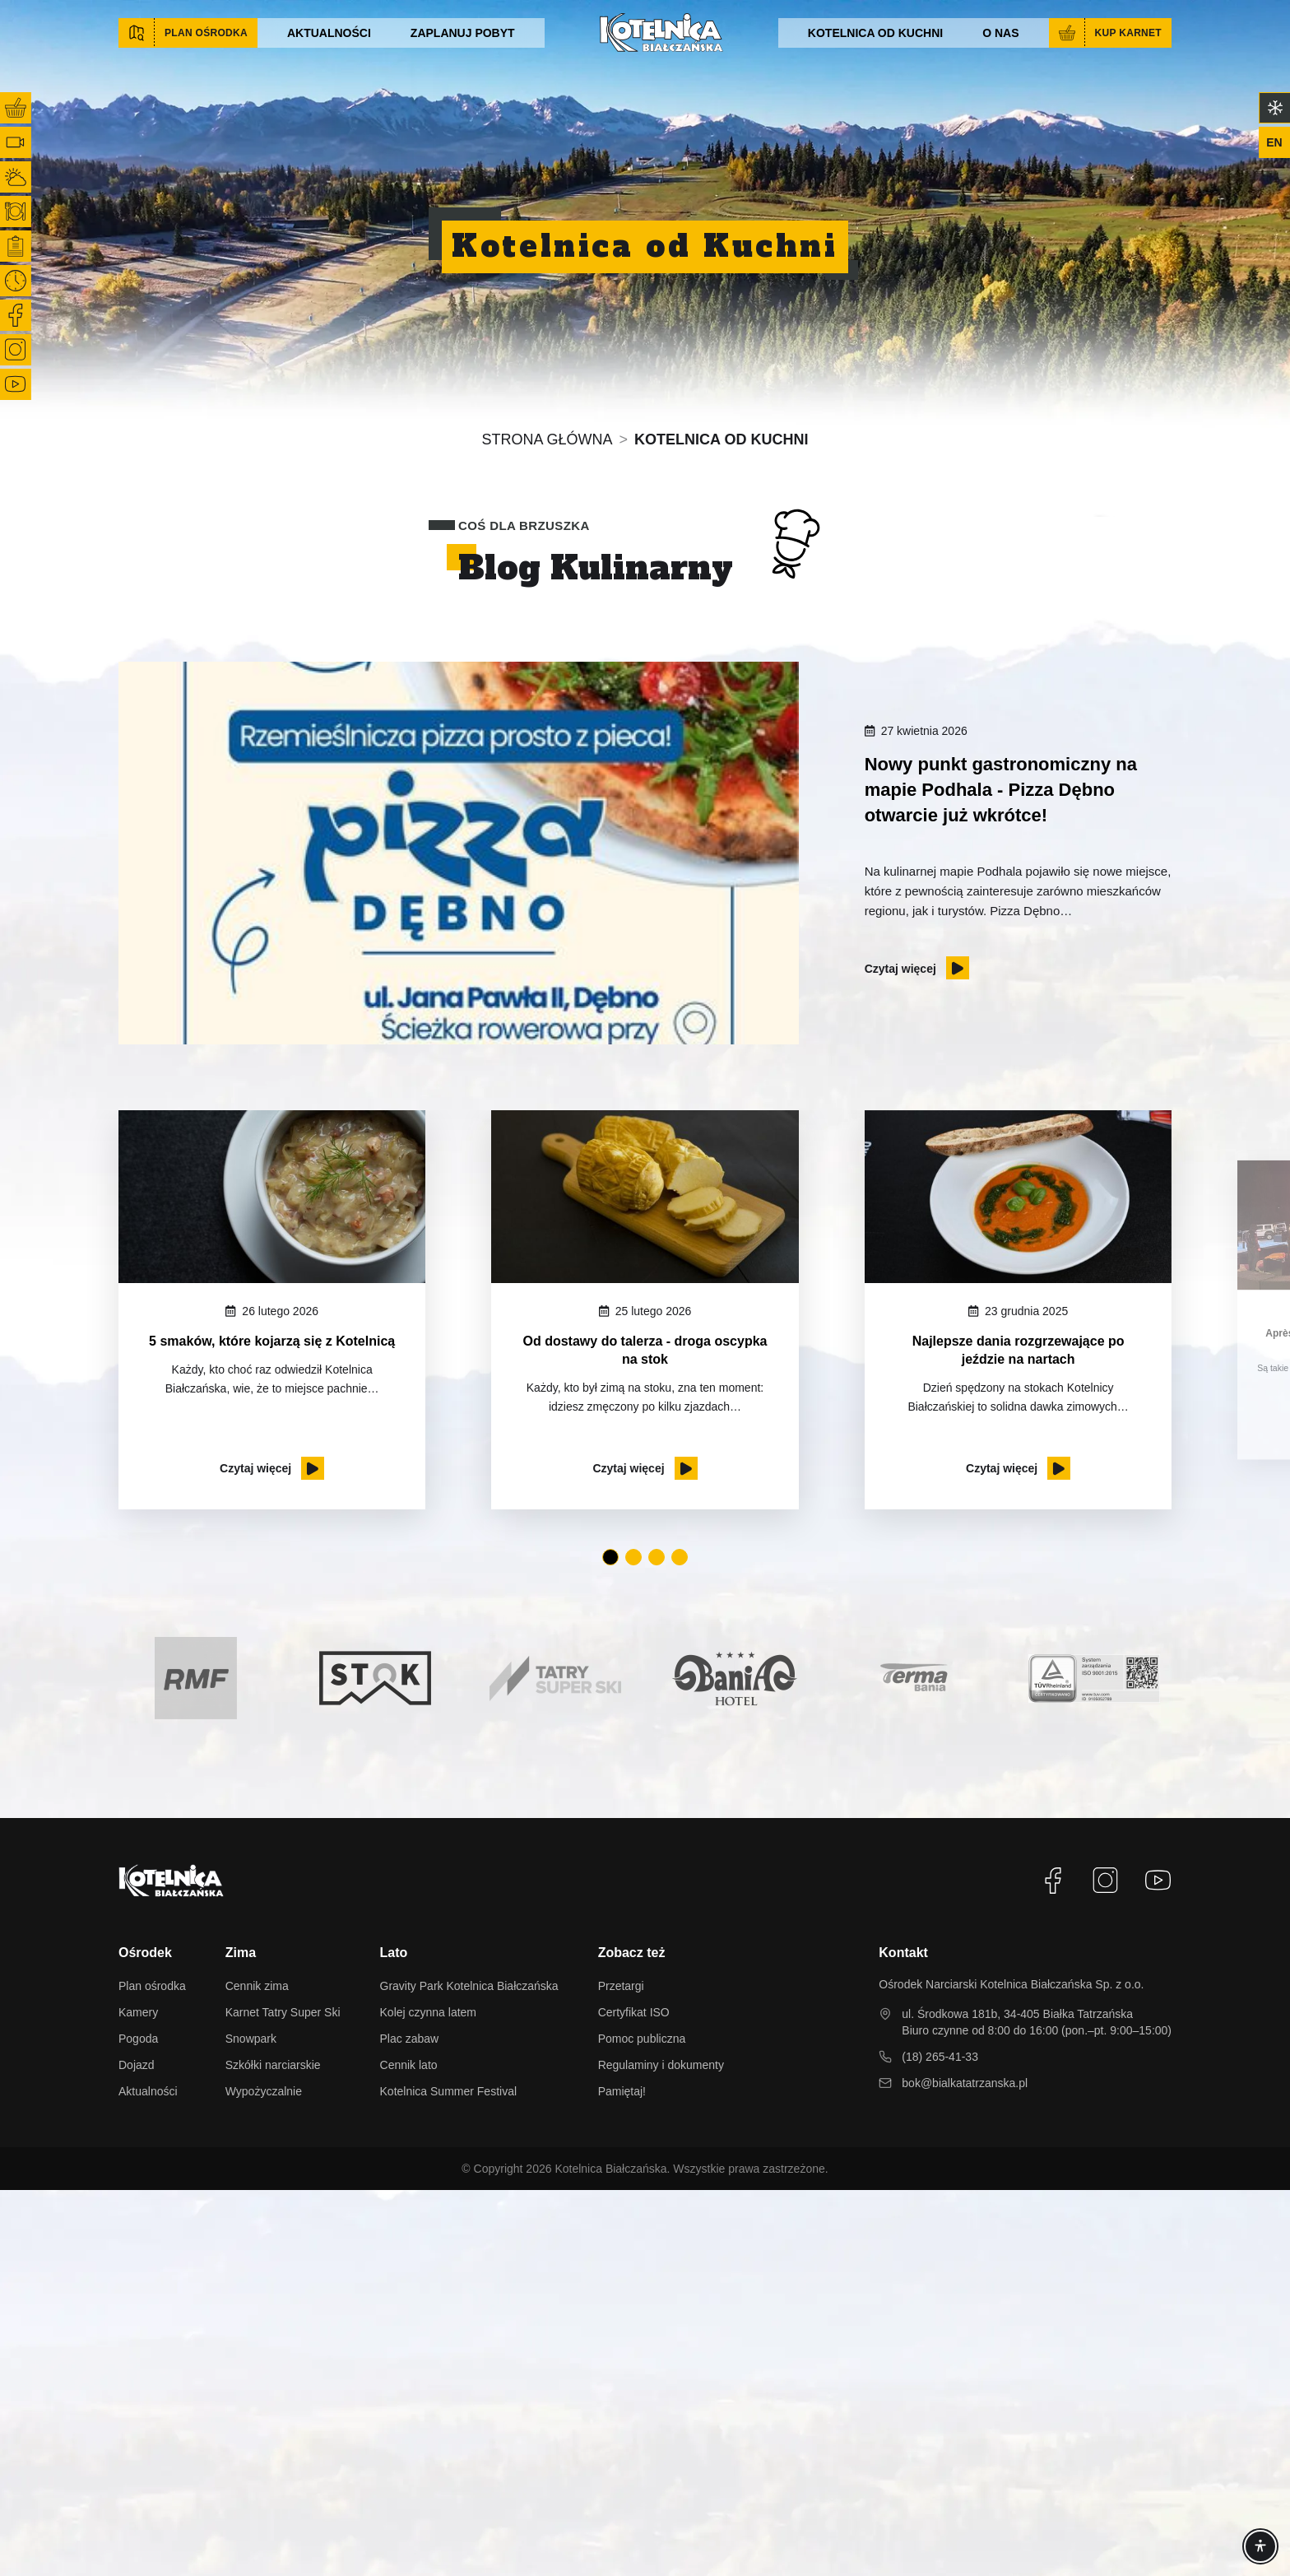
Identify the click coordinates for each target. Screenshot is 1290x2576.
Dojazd (136, 2064)
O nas (1000, 33)
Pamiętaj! (622, 2091)
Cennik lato (409, 2064)
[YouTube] (1158, 1880)
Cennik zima (257, 1985)
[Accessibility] (1260, 2546)
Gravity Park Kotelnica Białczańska (469, 1985)
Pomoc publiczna (642, 2038)
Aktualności (329, 33)
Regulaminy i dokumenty (661, 2064)
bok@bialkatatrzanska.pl (965, 2083)
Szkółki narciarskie (273, 2064)
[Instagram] (1106, 1880)
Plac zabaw (409, 2038)
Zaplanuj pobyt (463, 33)
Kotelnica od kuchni (875, 33)
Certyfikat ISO (634, 2012)
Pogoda (138, 2038)
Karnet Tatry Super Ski (283, 2012)
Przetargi (621, 1985)
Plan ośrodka (152, 1985)
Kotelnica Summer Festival (448, 2091)
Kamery (138, 2012)
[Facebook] (1053, 1880)
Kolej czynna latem (428, 2012)
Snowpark (250, 2038)
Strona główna (547, 439)
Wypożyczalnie (263, 2091)
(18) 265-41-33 (940, 2056)
